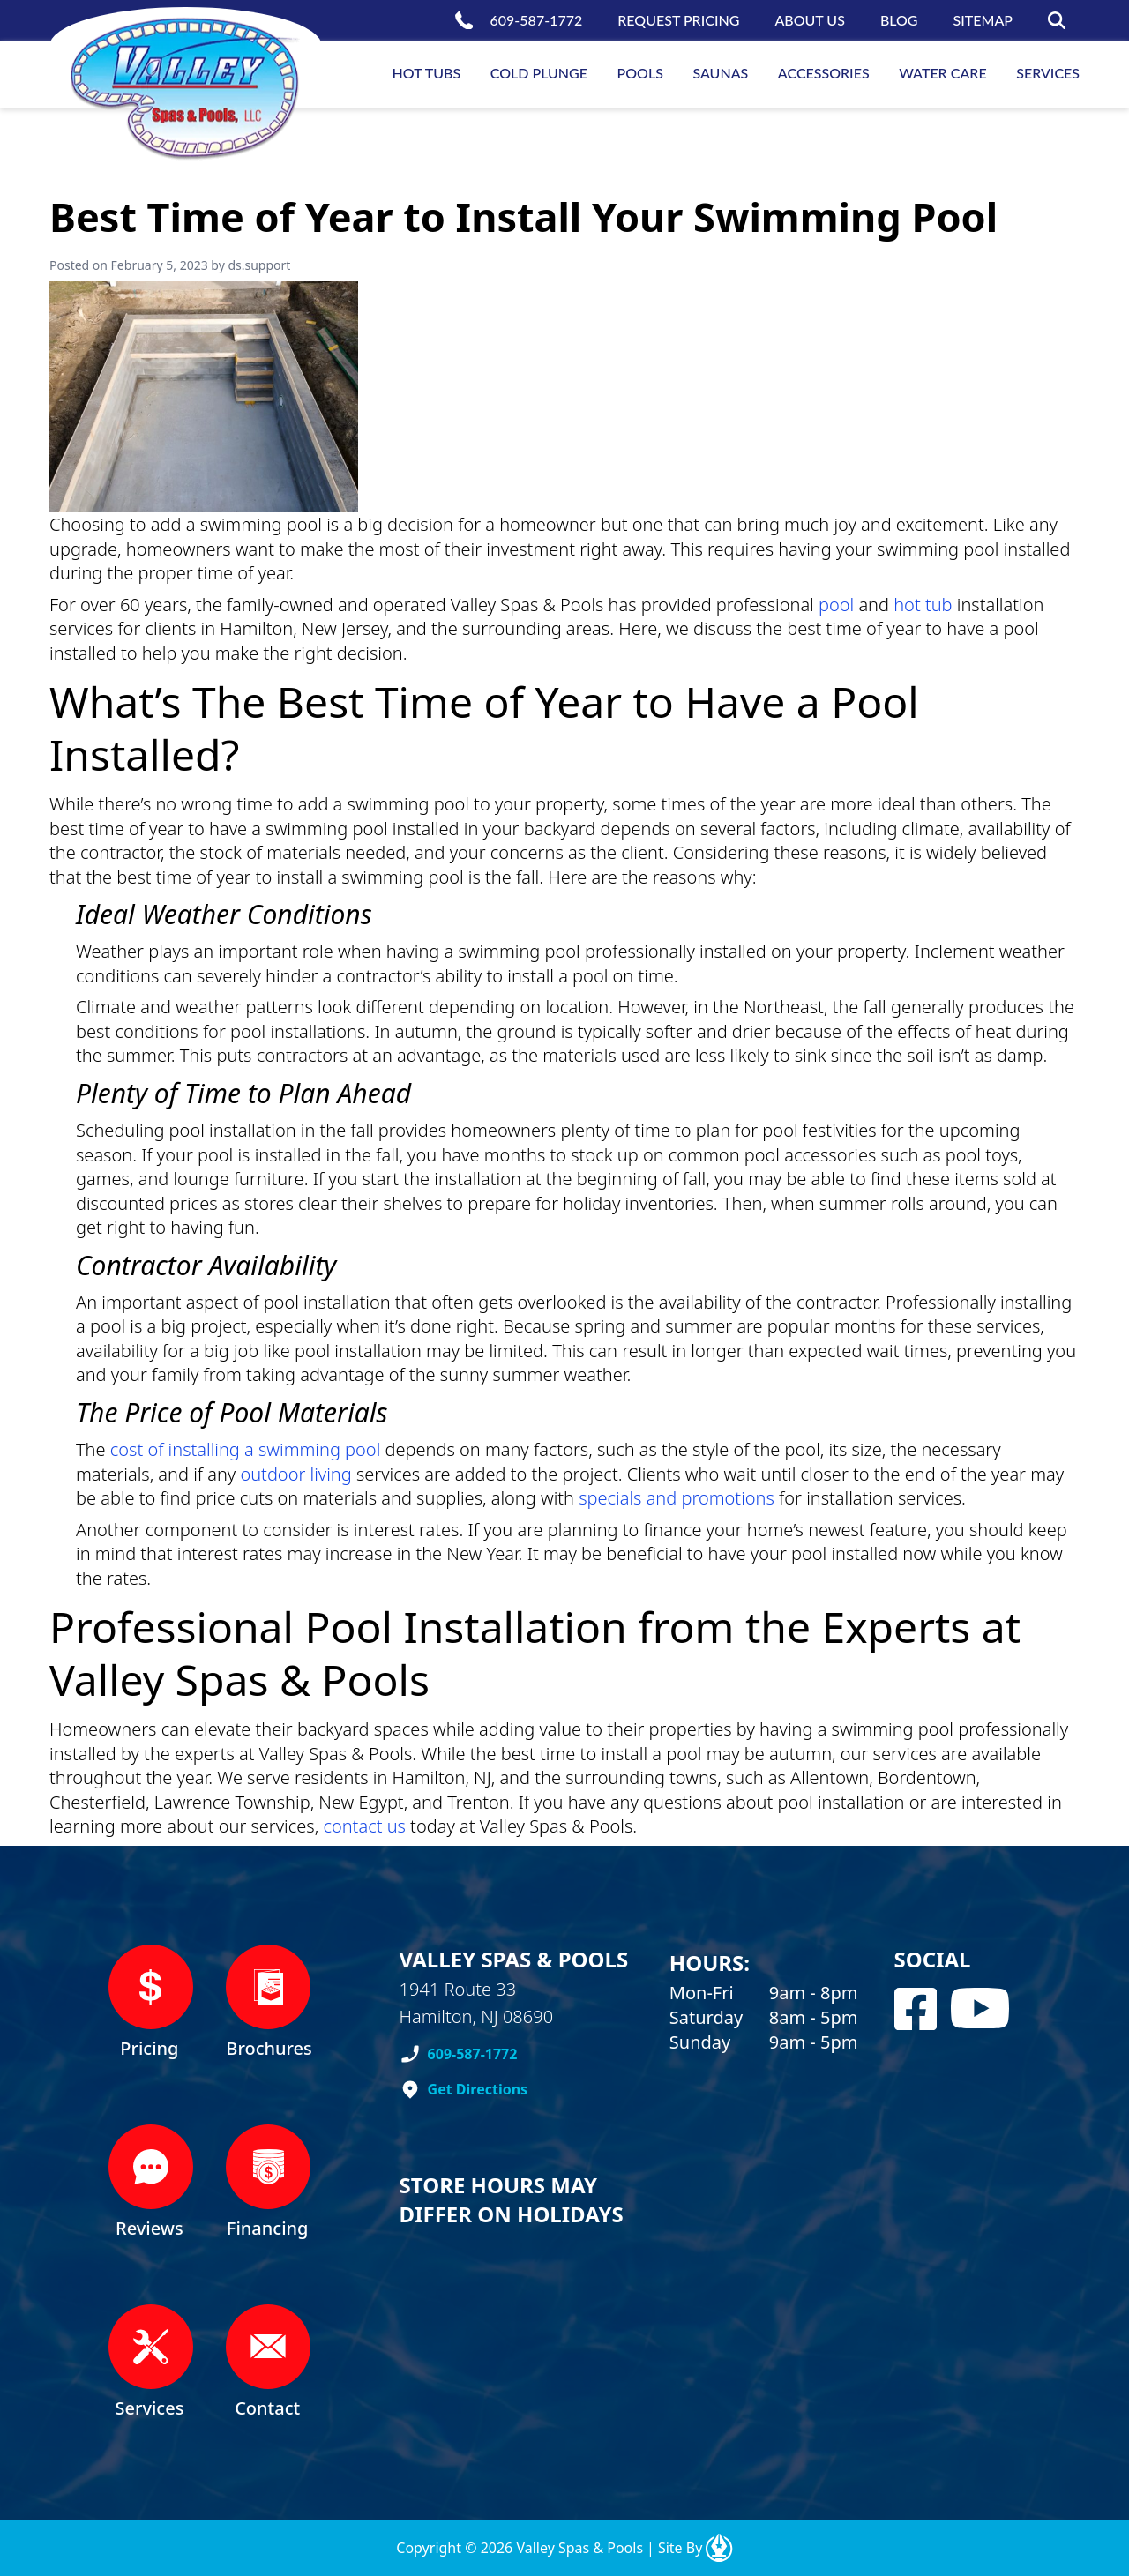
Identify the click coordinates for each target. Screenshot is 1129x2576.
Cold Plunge (538, 72)
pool (836, 604)
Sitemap (983, 19)
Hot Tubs (427, 72)
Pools (640, 72)
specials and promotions (676, 1498)
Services (1048, 72)
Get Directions (478, 2089)
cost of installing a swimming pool (245, 1449)
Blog (899, 19)
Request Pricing (678, 19)
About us (809, 19)
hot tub (922, 604)
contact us (364, 1826)
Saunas (720, 72)
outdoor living (295, 1474)
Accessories (824, 72)
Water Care (942, 72)
